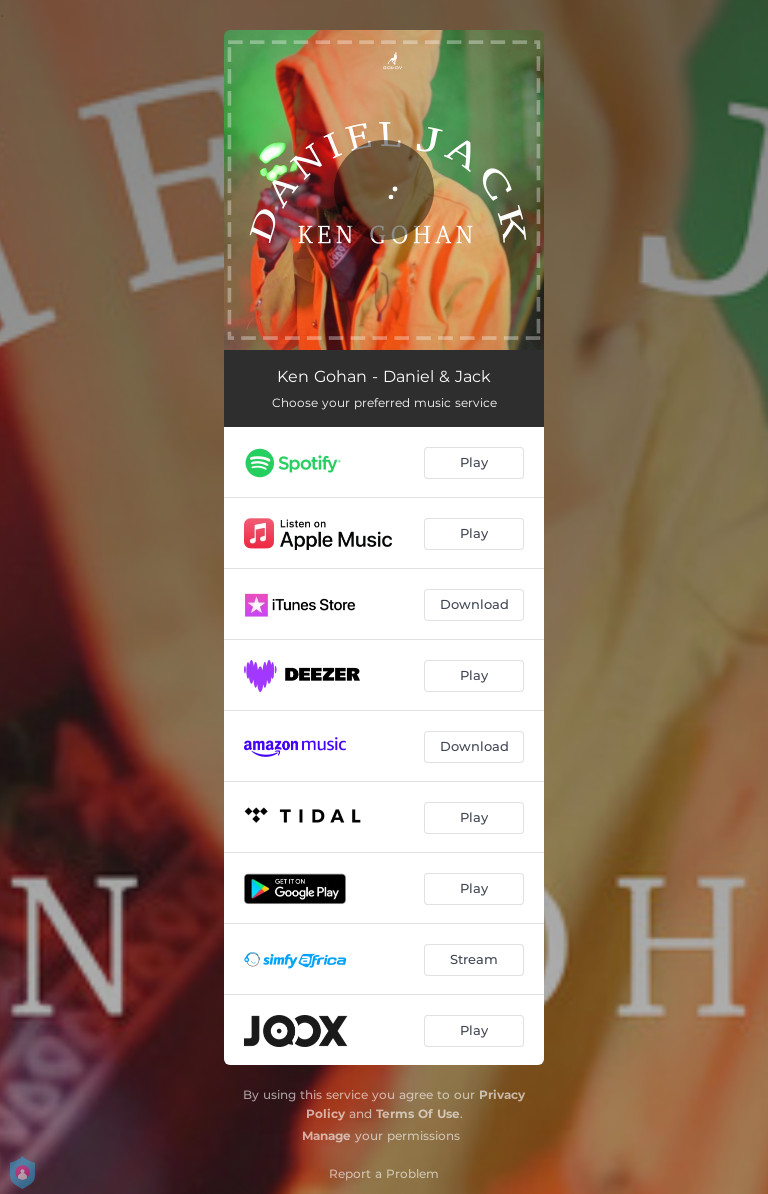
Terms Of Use (418, 1113)
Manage (326, 1135)
